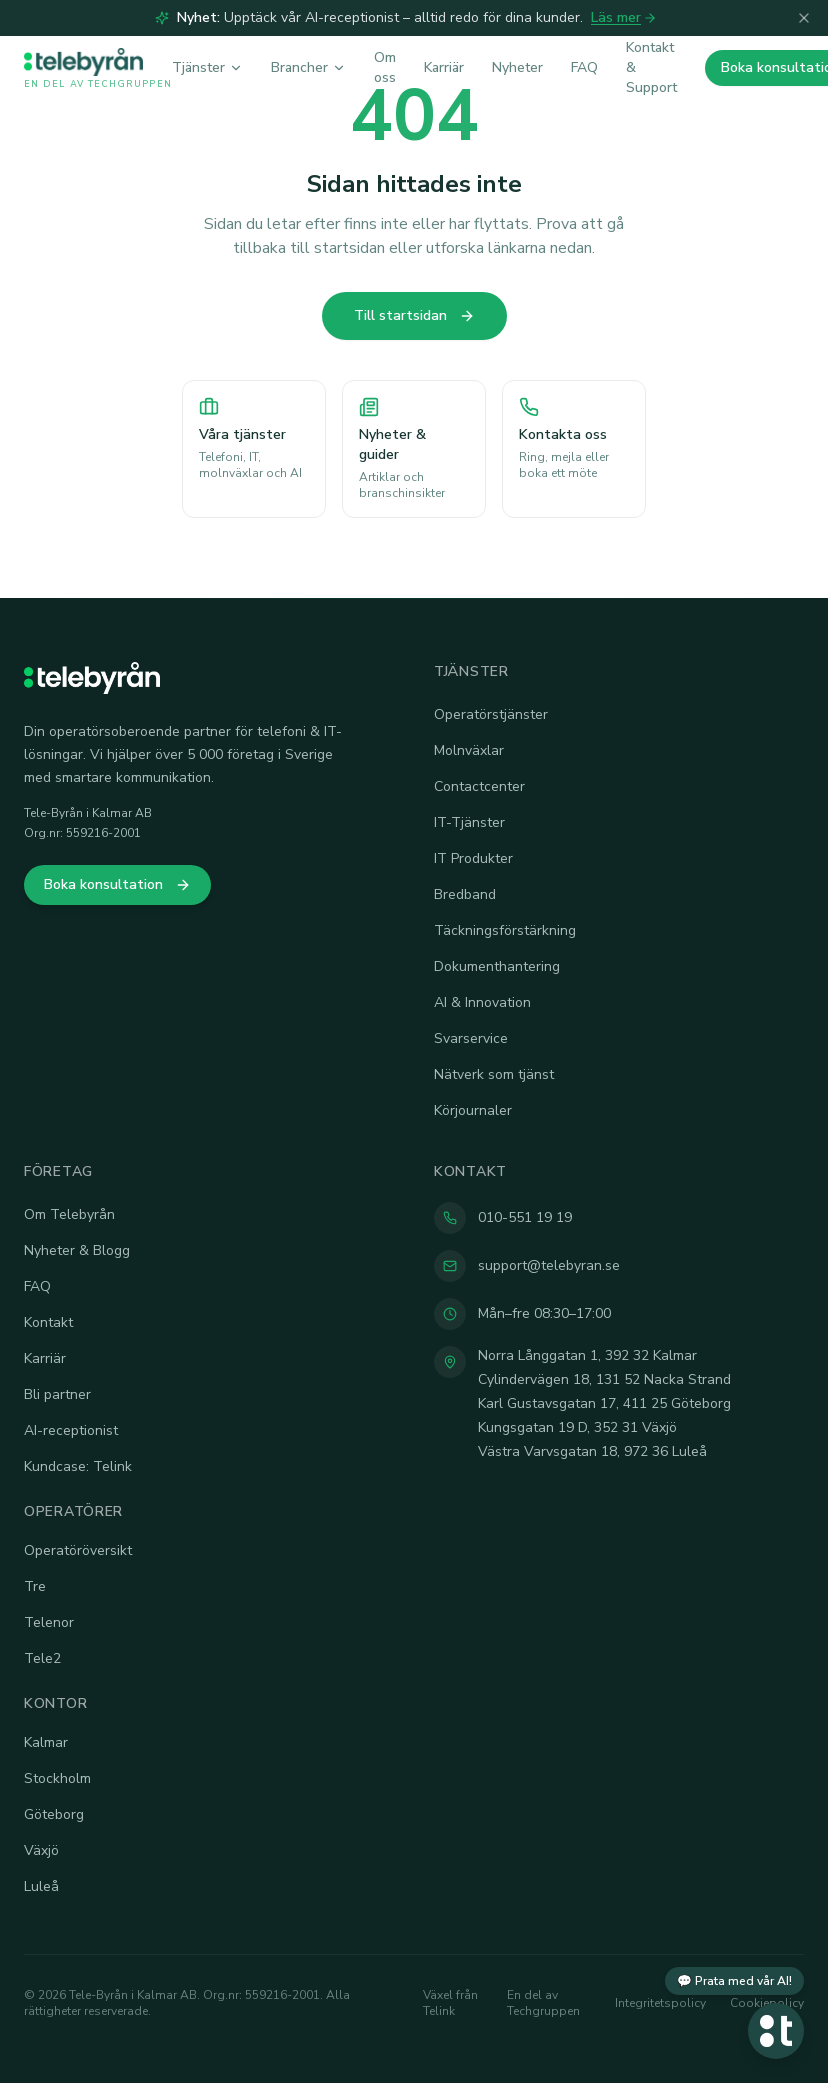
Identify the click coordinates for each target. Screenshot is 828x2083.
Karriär (444, 67)
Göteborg (54, 1814)
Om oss (385, 67)
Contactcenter (479, 786)
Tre (35, 1586)
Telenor (49, 1622)
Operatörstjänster (491, 714)
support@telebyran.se (549, 1265)
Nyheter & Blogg (77, 1250)
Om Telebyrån (69, 1214)
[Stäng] (804, 18)
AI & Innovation (482, 1002)
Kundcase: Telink (78, 1466)
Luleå (41, 1886)
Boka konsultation (117, 884)
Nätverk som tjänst (494, 1074)
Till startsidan (414, 315)
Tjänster (207, 67)
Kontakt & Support (651, 67)
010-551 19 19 (525, 1217)
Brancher (308, 67)
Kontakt (48, 1322)
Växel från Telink (450, 2003)
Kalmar (46, 1742)
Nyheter (517, 67)
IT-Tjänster (469, 822)
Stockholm (57, 1778)
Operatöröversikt (78, 1550)
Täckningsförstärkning (505, 930)
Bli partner (57, 1394)
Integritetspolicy (660, 2003)
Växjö (41, 1850)
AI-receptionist (71, 1430)
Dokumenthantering (497, 966)
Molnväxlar (469, 750)
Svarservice (471, 1038)
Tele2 (42, 1658)
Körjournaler (473, 1110)
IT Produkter (473, 858)
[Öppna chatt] (776, 2031)
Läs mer (624, 17)
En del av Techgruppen (543, 2003)
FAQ (584, 67)
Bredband (465, 894)
